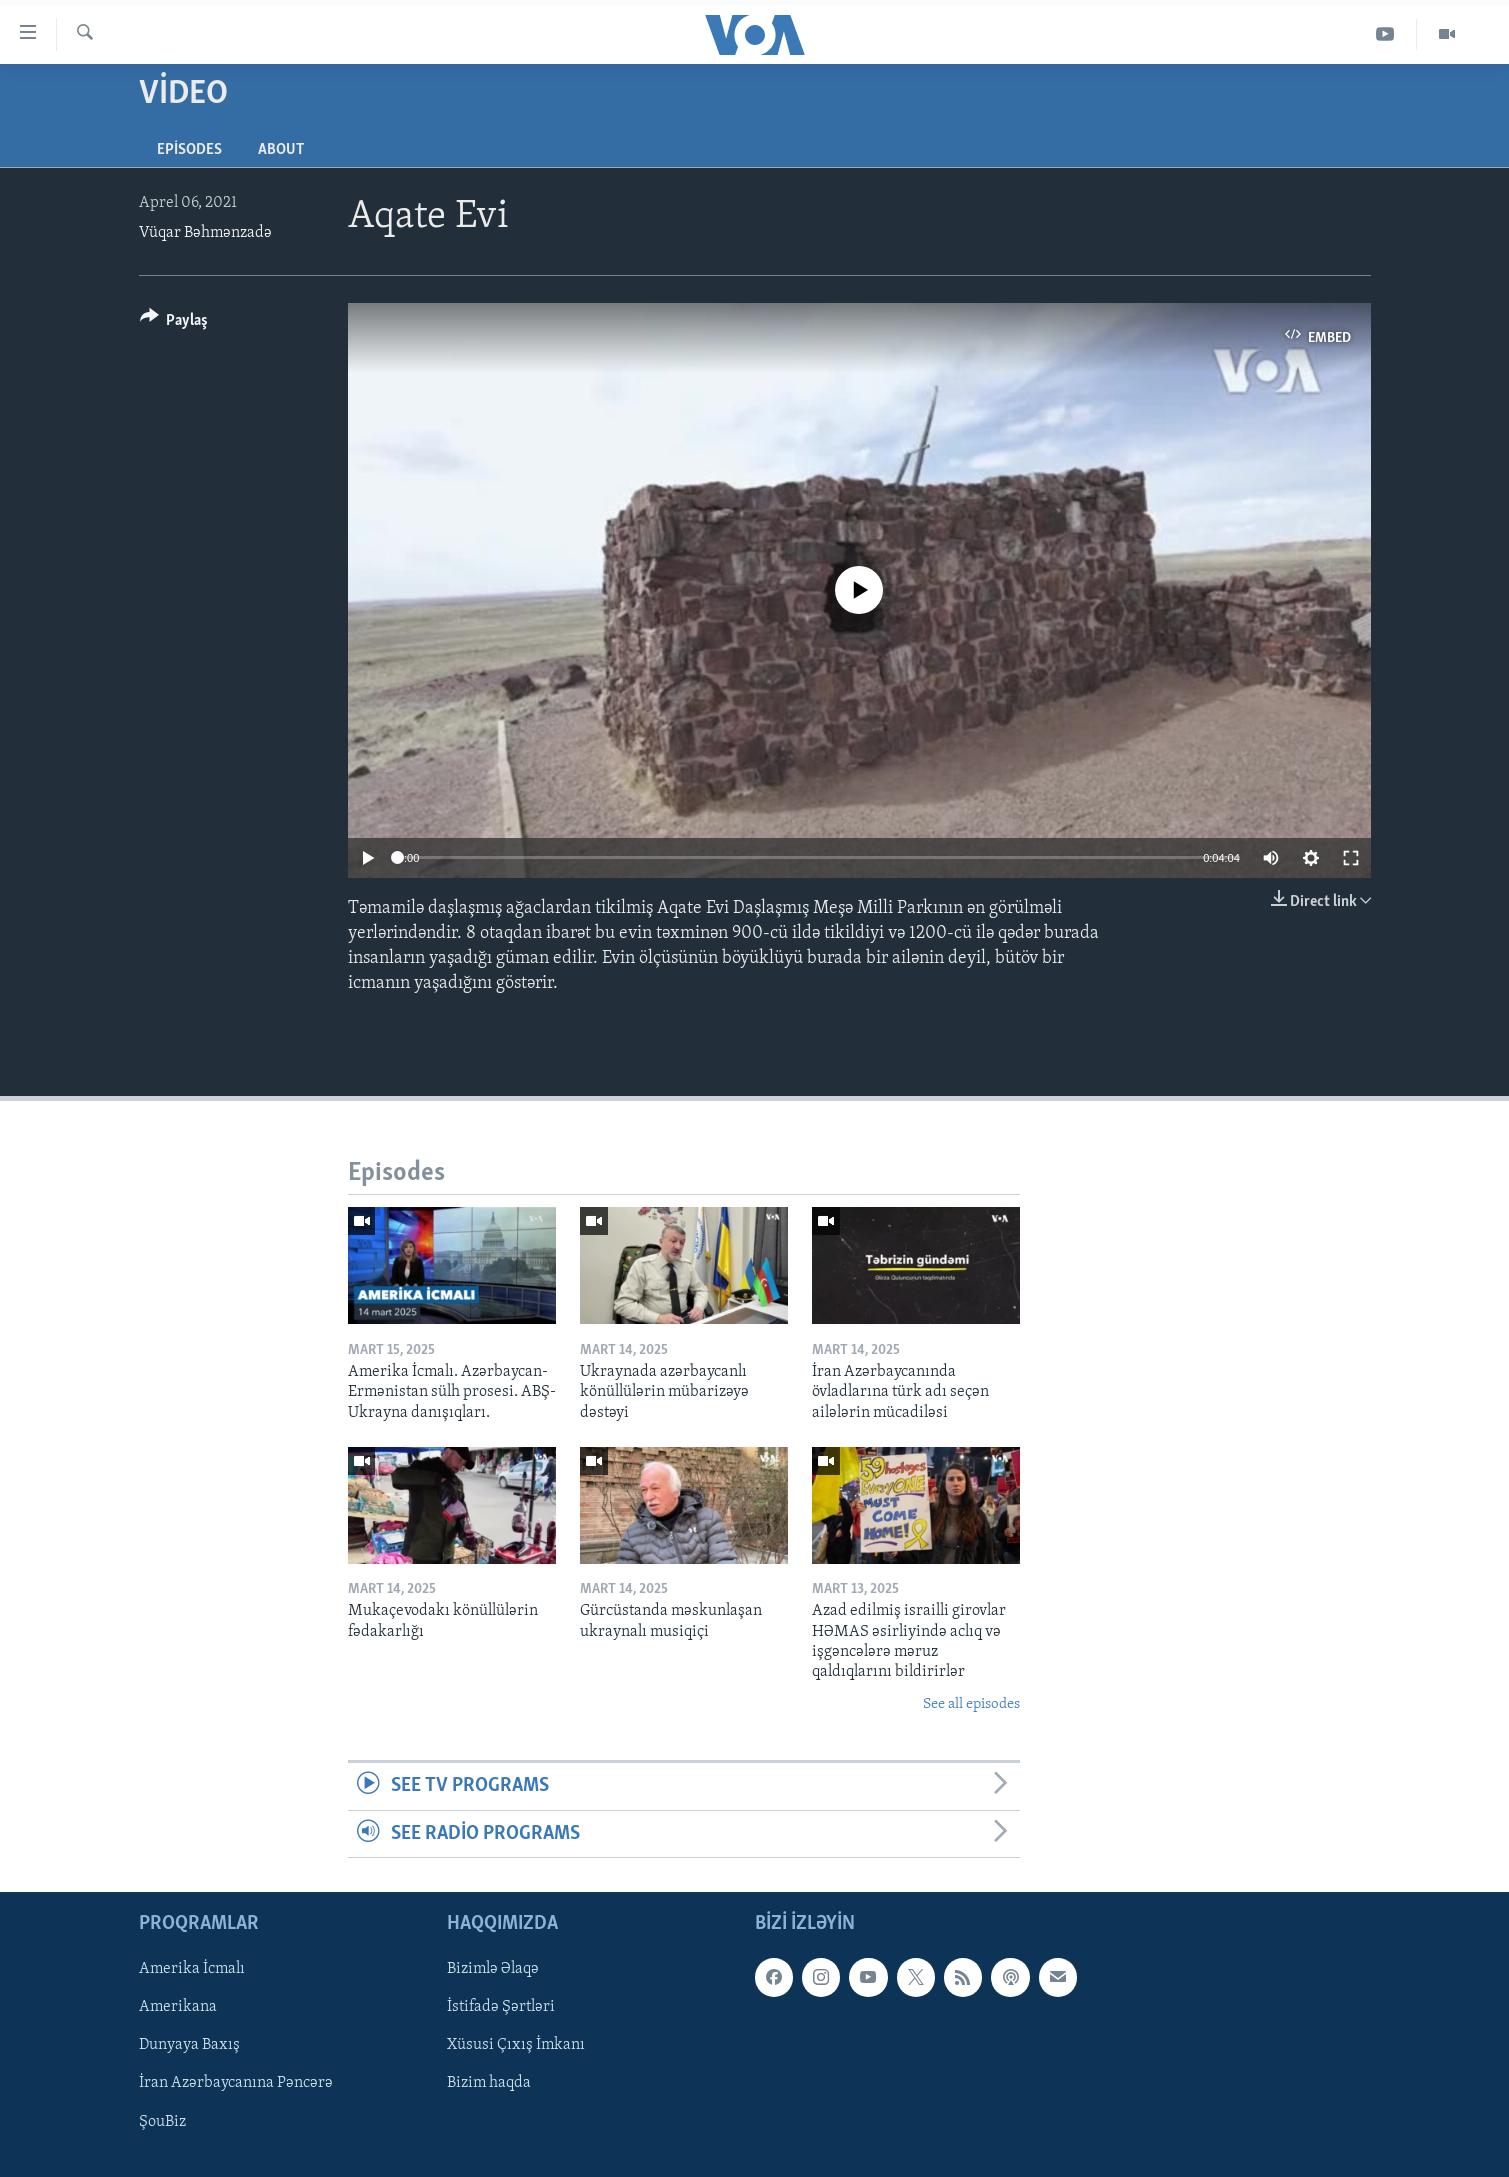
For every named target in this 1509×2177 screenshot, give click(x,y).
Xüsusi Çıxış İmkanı (516, 2045)
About (281, 150)
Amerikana (178, 2007)
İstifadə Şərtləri (501, 2007)
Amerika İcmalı (192, 1969)
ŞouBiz (162, 2122)
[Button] (174, 323)
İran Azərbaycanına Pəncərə (236, 2083)
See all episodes (971, 1704)
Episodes (189, 150)
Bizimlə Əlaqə (493, 1969)
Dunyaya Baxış (189, 2045)
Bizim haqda (489, 2083)
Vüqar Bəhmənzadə (205, 233)
